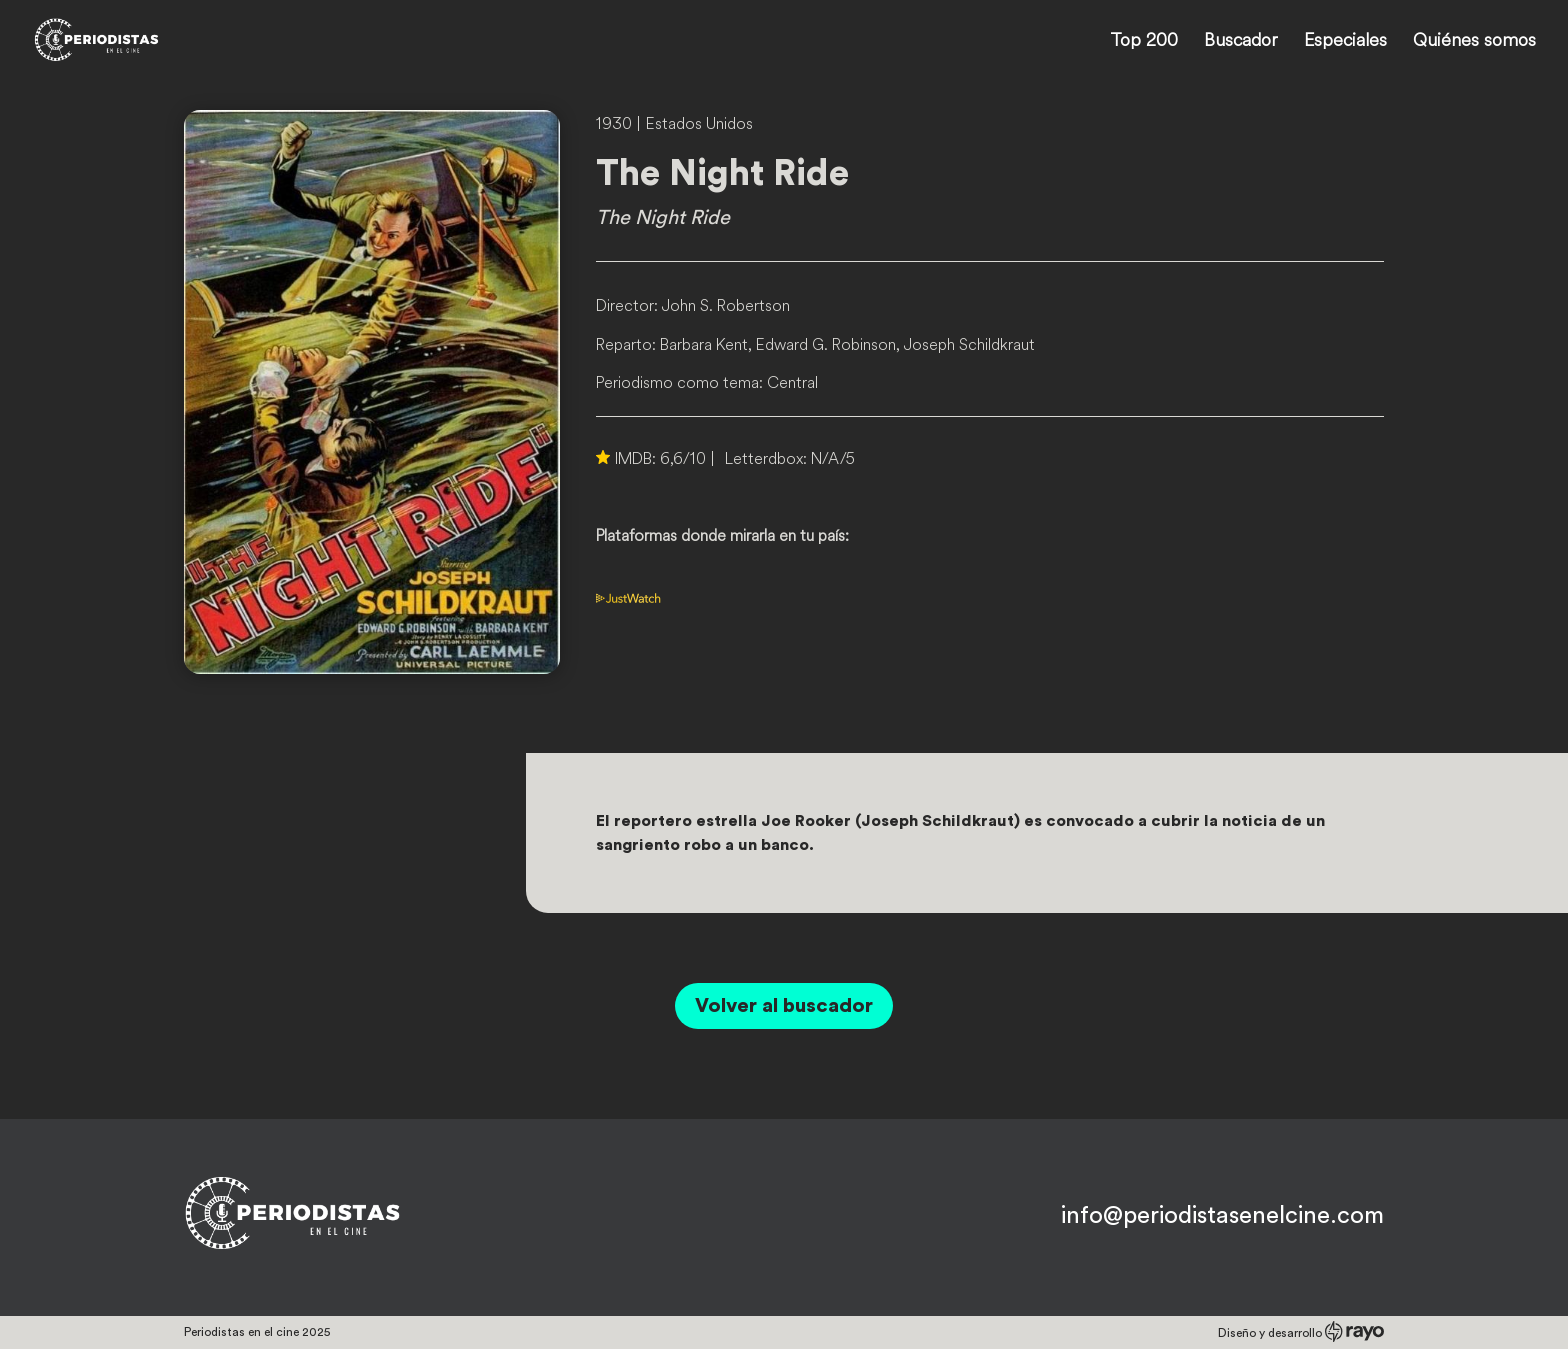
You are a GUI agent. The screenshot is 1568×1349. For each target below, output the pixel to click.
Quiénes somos (1474, 42)
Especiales (1345, 42)
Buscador (1241, 42)
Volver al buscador (784, 1006)
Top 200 (1144, 42)
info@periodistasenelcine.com (1222, 1216)
